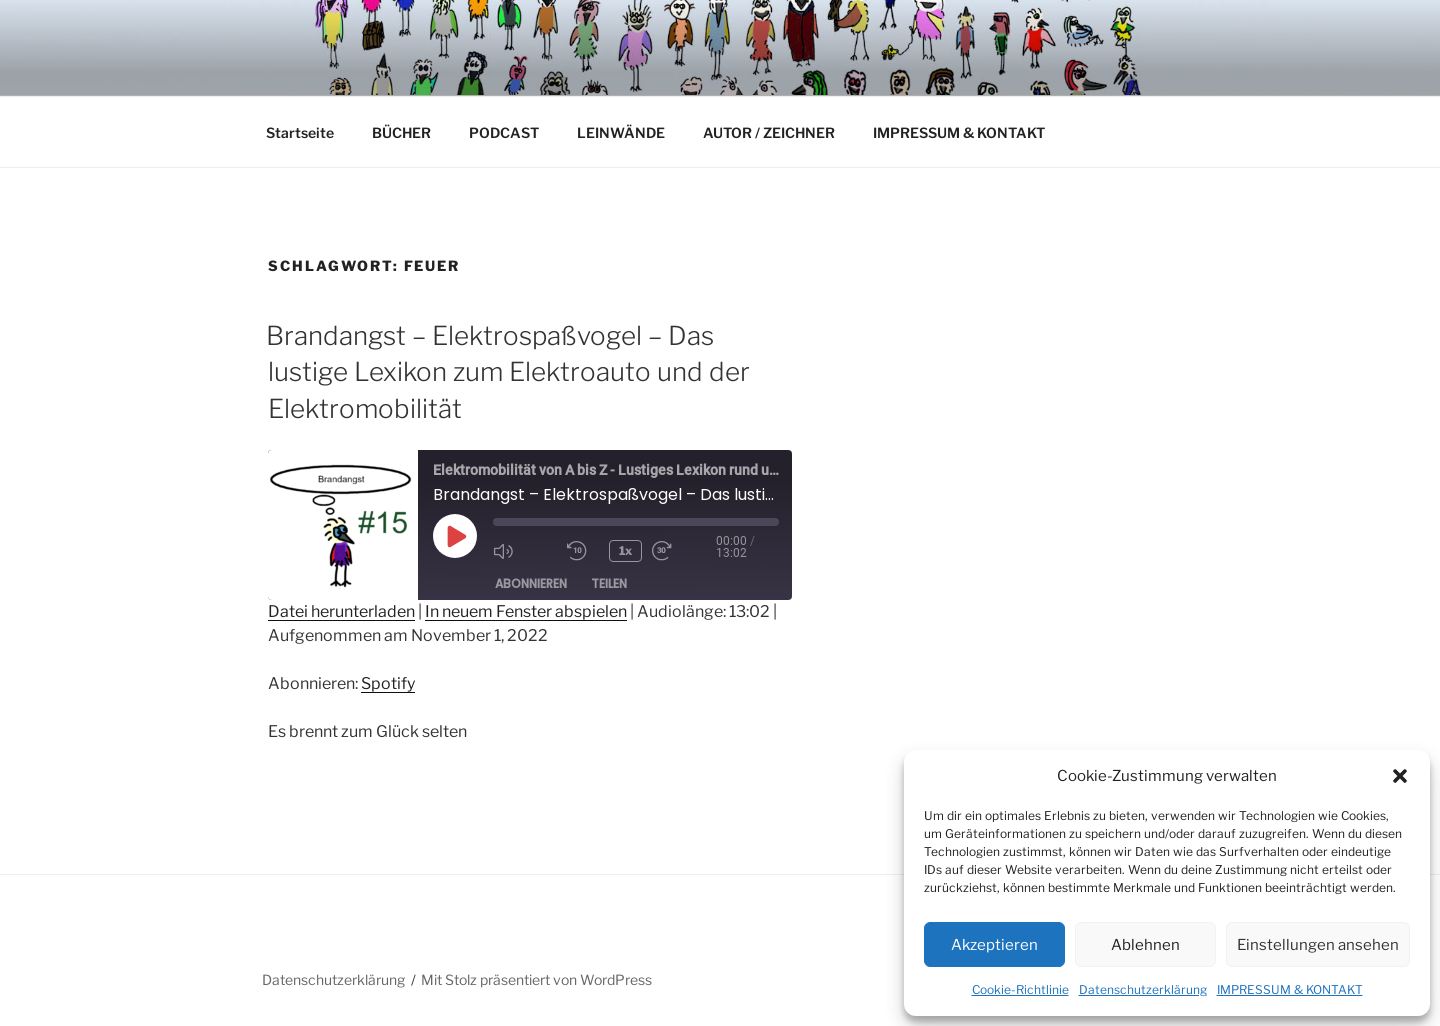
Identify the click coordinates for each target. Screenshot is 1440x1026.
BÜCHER (401, 132)
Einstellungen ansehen (1318, 945)
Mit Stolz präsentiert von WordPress (536, 979)
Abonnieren (531, 583)
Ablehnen (1145, 945)
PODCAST (504, 132)
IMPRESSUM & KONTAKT (1290, 989)
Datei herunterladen (341, 611)
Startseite (300, 132)
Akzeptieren (994, 945)
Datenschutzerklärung (1143, 989)
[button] (1400, 776)
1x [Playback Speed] (625, 550)
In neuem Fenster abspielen (526, 611)
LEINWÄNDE (621, 132)
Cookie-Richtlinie (1020, 989)
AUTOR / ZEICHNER (769, 132)
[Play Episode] (455, 536)
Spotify (388, 683)
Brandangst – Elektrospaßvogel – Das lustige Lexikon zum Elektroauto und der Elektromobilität (508, 372)
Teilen (609, 583)
